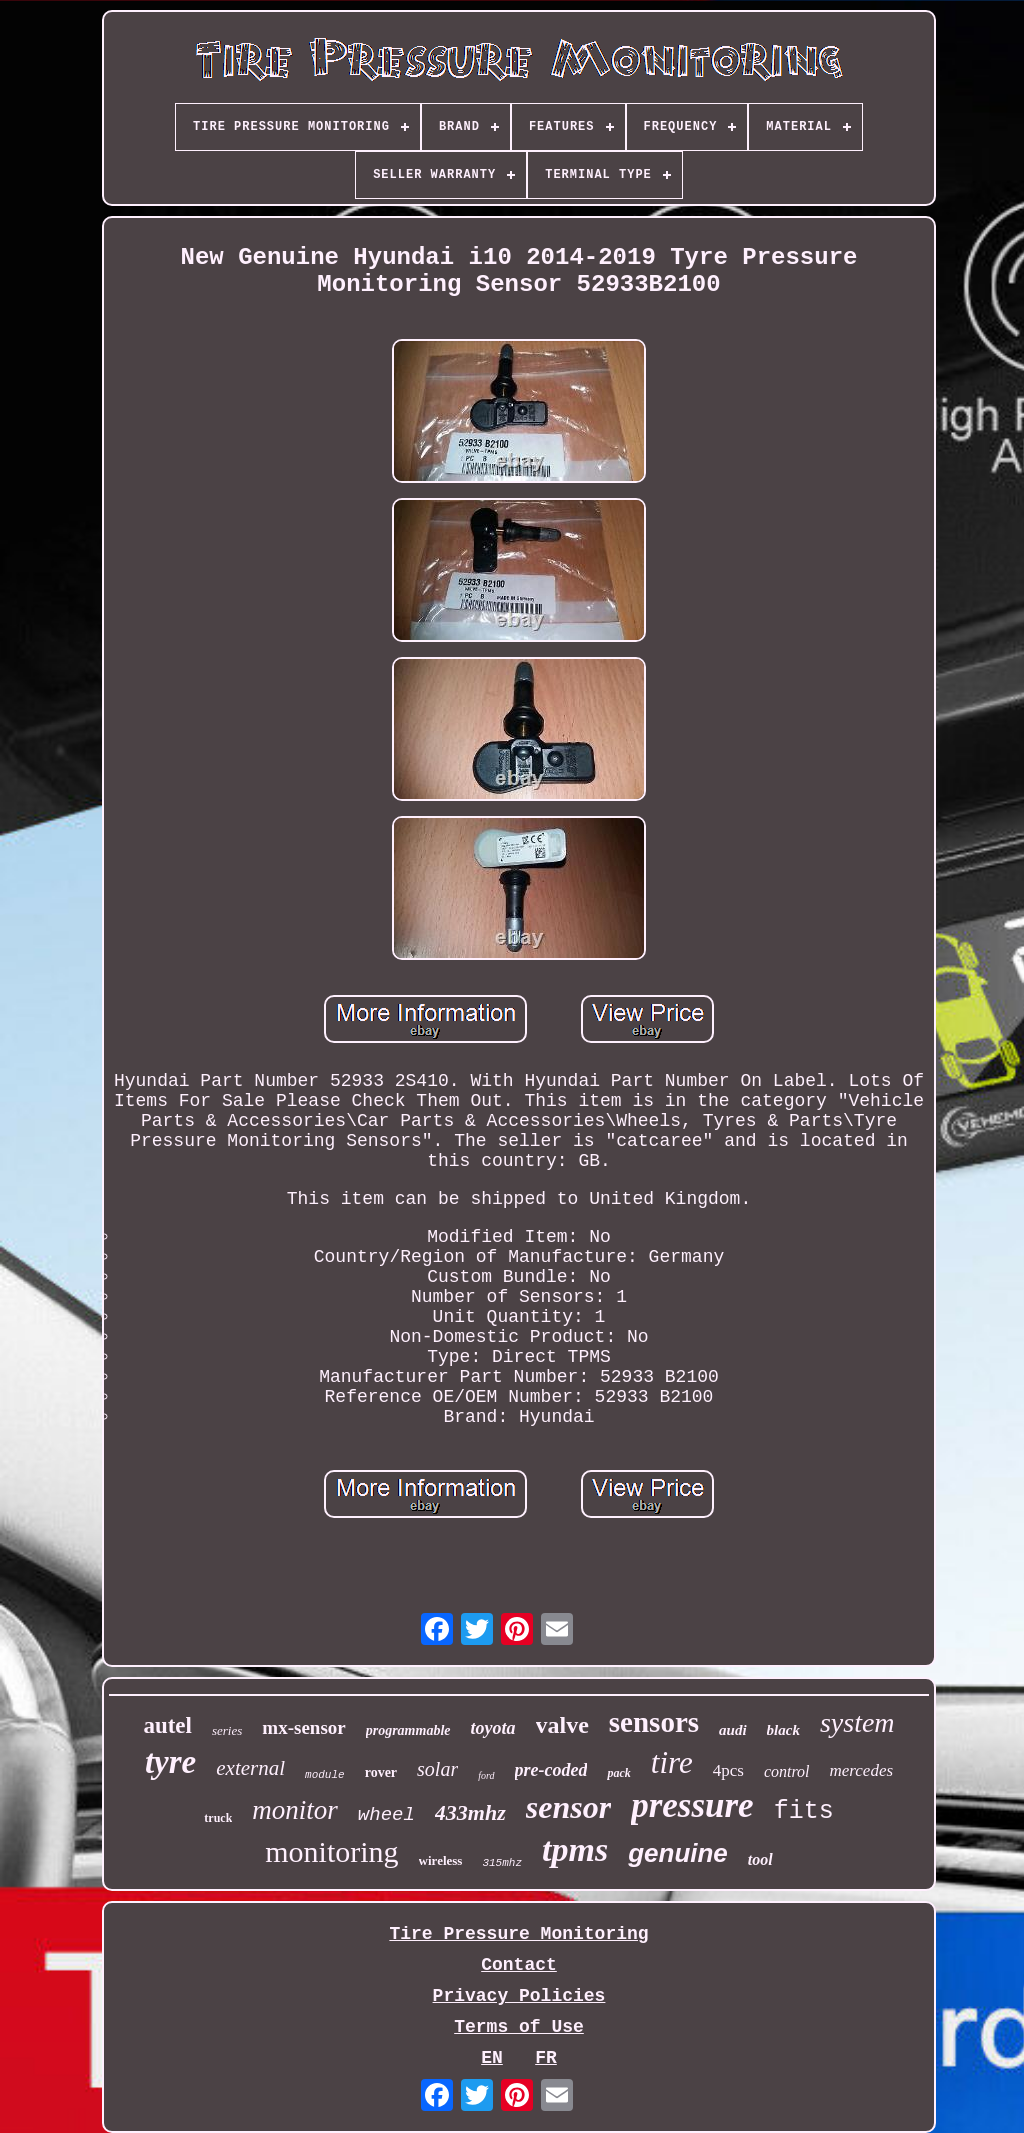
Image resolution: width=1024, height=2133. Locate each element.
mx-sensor (303, 1727)
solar (437, 1769)
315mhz (502, 1863)
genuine (678, 1853)
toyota (493, 1728)
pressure (692, 1805)
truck (218, 1818)
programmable (408, 1730)
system (857, 1722)
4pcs (728, 1770)
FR (546, 2058)
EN (492, 2058)
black (783, 1730)
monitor (295, 1810)
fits (804, 1811)
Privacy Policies (519, 1996)
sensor (568, 1807)
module (325, 1775)
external (250, 1768)
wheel (386, 1815)
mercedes (862, 1770)
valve (562, 1725)
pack (618, 1773)
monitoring (331, 1851)
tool (760, 1859)
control (787, 1771)
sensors (654, 1722)
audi (733, 1730)
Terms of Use (519, 2027)
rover (381, 1772)
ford (486, 1775)
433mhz (470, 1812)
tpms (575, 1849)
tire (672, 1762)
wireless (441, 1860)
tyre (170, 1762)
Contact (519, 1965)
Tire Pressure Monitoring (518, 1934)
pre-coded (551, 1770)
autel (167, 1725)
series (227, 1730)
